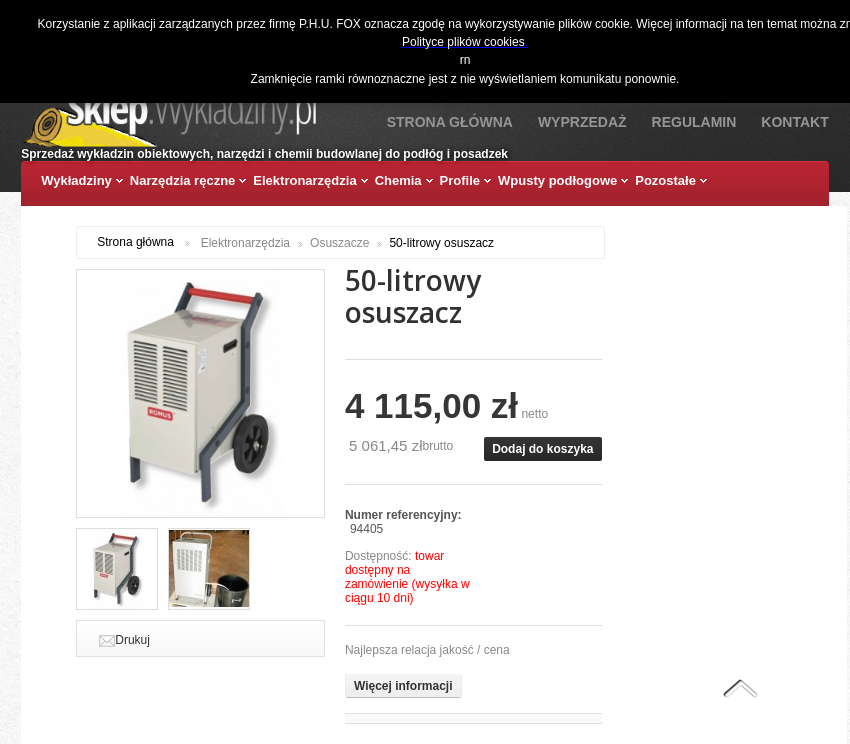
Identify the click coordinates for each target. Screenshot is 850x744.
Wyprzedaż (582, 122)
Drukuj (132, 640)
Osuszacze (339, 243)
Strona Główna (450, 122)
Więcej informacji (403, 686)
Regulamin (694, 122)
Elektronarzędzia (245, 243)
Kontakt (794, 122)
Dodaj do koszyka (542, 449)
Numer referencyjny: (403, 515)
